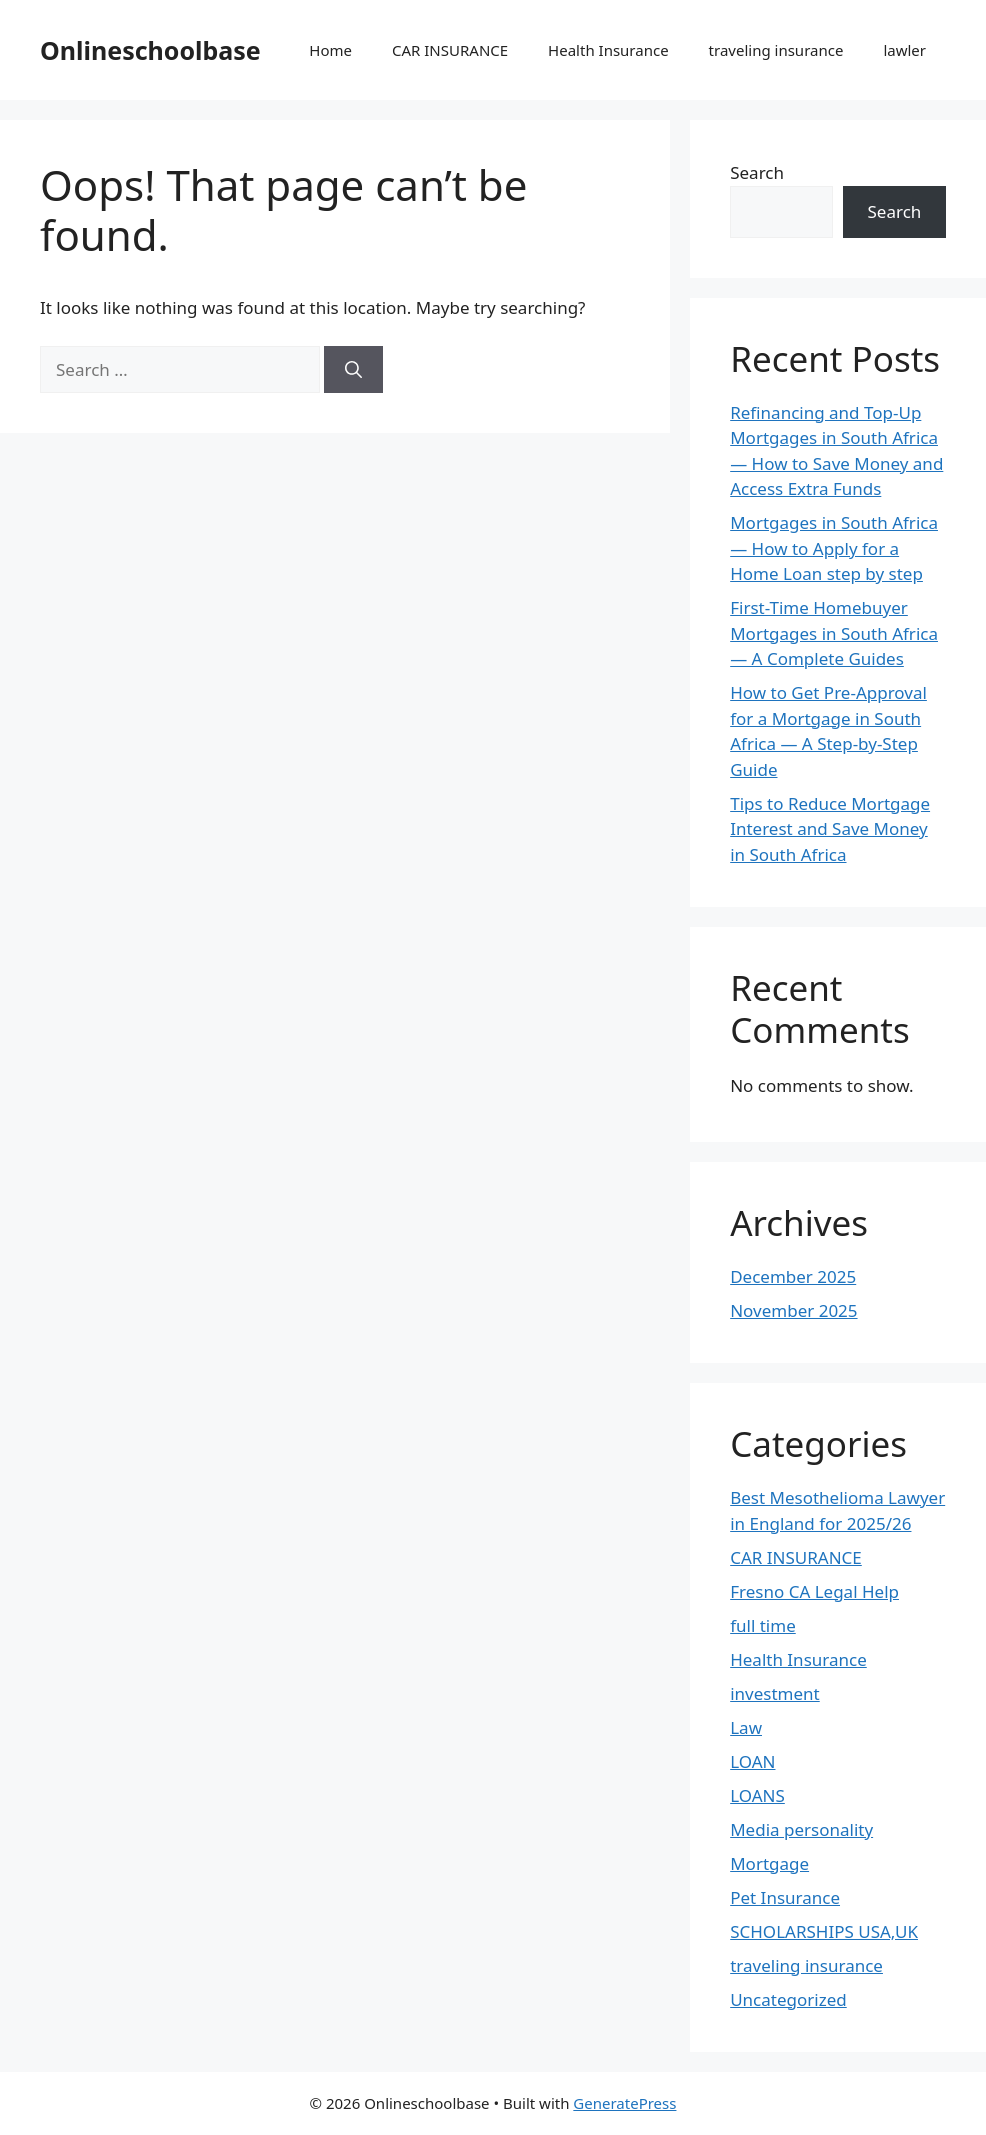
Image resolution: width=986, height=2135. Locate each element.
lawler (904, 50)
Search (757, 172)
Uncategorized (788, 1999)
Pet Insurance (785, 1897)
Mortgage (769, 1863)
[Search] (353, 370)
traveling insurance (776, 50)
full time (763, 1625)
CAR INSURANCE (450, 50)
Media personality (801, 1829)
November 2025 (793, 1310)
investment (775, 1693)
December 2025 (793, 1276)
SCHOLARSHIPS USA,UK (824, 1931)
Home (330, 50)
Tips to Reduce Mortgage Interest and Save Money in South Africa (830, 829)
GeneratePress (624, 2103)
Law (746, 1727)
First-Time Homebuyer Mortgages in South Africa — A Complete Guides (834, 633)
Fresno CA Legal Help (814, 1591)
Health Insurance (608, 50)
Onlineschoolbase (150, 50)
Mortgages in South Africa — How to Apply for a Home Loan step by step (834, 548)
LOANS (757, 1795)
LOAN (752, 1761)
